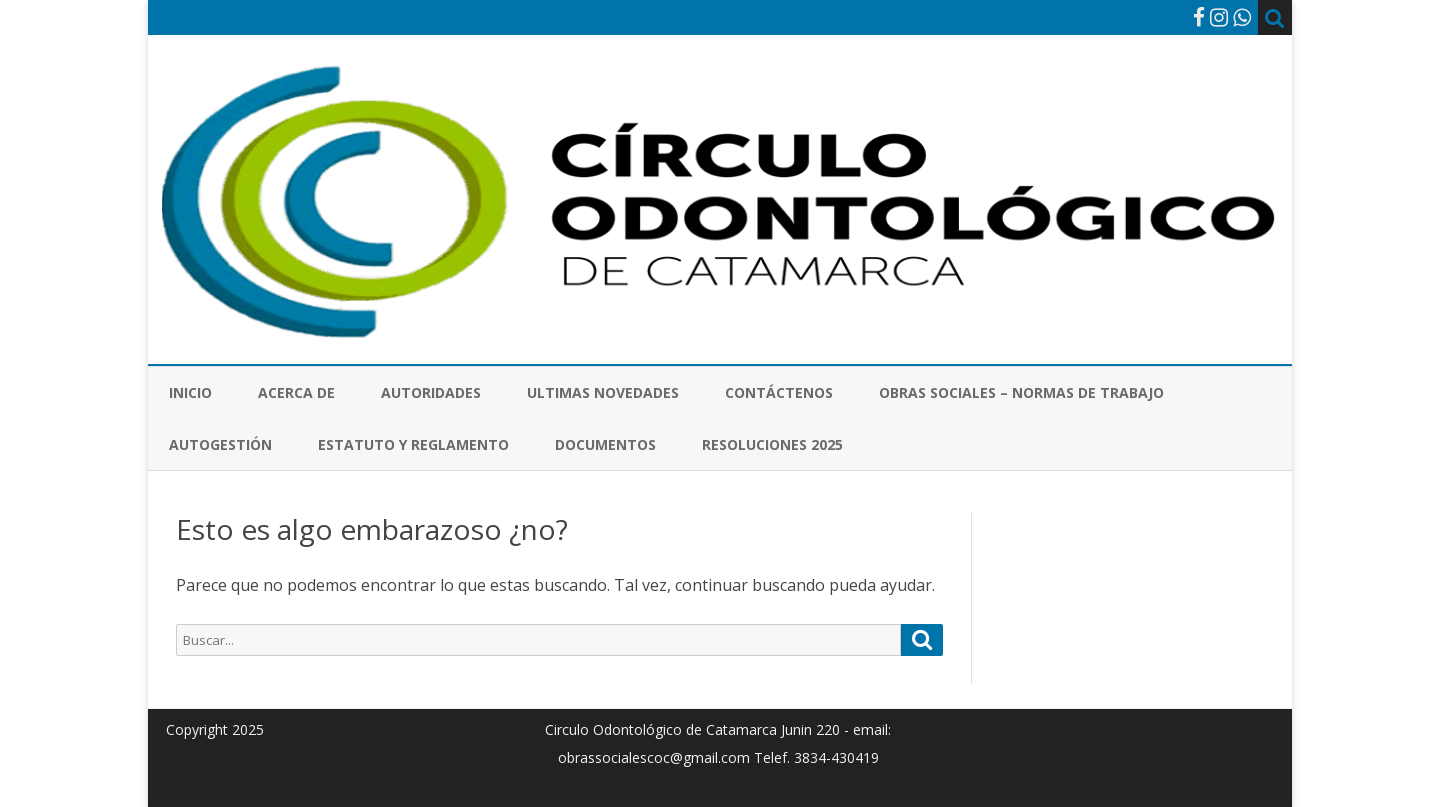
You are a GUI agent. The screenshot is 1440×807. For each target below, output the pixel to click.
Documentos (605, 444)
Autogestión (220, 444)
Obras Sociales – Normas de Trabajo (1021, 392)
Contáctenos (779, 392)
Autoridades (431, 392)
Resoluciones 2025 (772, 444)
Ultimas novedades (603, 392)
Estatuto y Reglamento (413, 444)
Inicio (190, 392)
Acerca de (296, 392)
